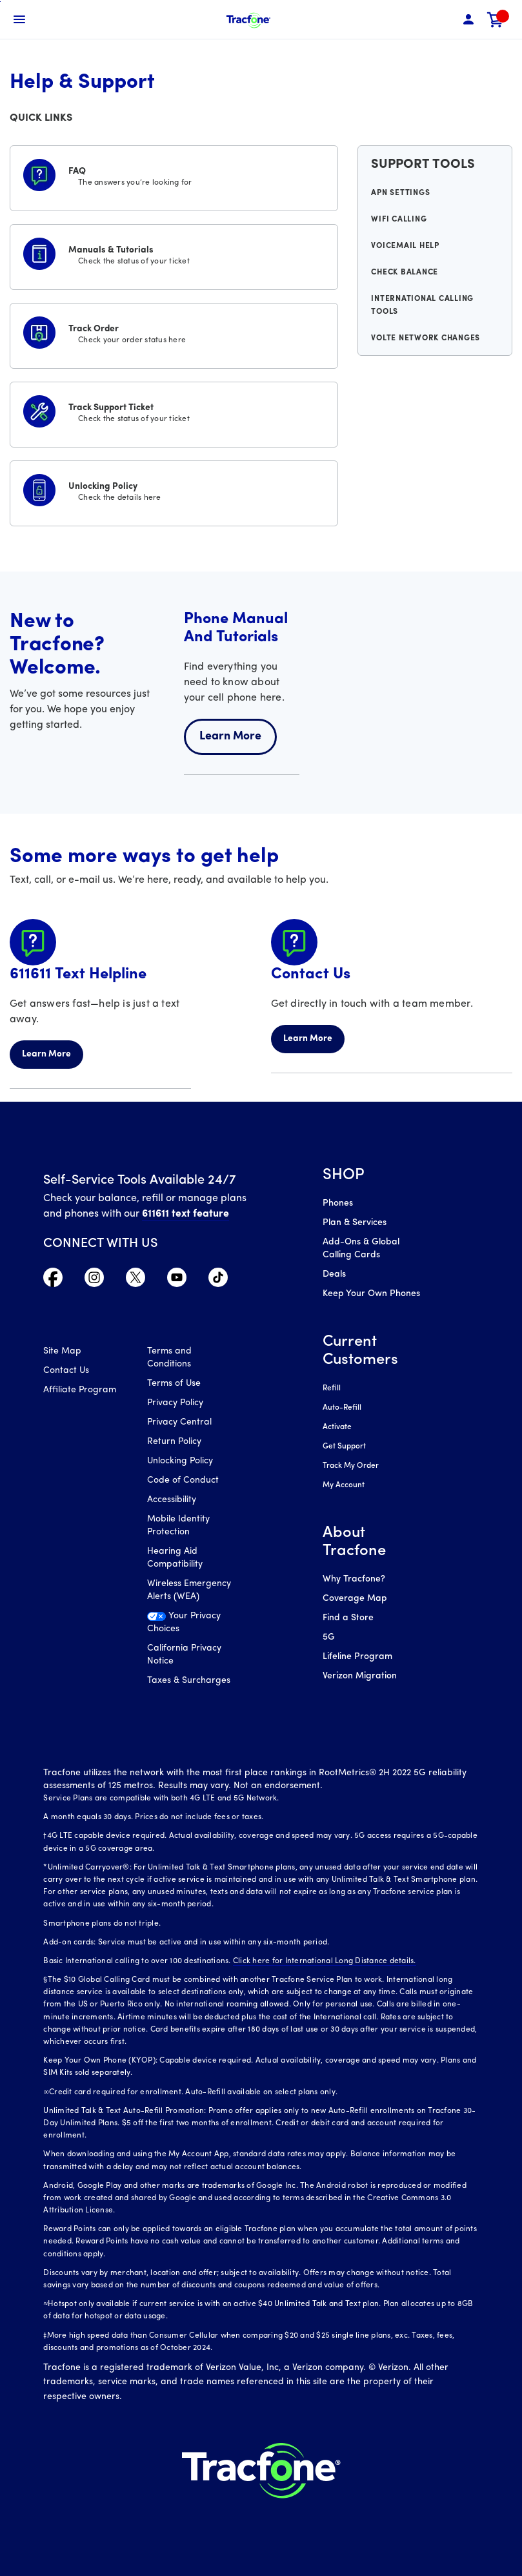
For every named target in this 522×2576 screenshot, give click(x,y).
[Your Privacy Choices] (189, 1626)
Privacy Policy (175, 1403)
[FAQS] (174, 175)
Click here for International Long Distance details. (324, 1961)
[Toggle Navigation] (19, 19)
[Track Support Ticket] (174, 412)
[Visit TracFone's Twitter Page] (135, 1280)
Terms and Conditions (169, 1357)
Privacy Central (179, 1422)
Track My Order (351, 1466)
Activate (337, 1427)
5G (329, 1637)
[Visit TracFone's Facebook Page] (53, 1280)
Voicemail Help (405, 246)
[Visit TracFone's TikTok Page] (218, 1280)
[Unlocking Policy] (174, 491)
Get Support (344, 1446)
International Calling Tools (422, 305)
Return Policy (174, 1442)
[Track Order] (174, 333)
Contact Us (66, 1371)
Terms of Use (174, 1383)
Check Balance (404, 272)
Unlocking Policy (180, 1461)
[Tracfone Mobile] (248, 19)
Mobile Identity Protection (178, 1525)
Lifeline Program (357, 1657)
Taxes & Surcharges (188, 1680)
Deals (334, 1274)
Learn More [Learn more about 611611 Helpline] (46, 1054)
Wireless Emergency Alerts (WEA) (189, 1590)
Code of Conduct (183, 1480)
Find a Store (348, 1618)
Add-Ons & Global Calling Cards (361, 1248)
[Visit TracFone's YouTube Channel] (176, 1280)
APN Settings (400, 193)
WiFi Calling (399, 219)
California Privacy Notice (184, 1654)
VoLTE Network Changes (425, 338)
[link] (495, 20)
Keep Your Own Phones (371, 1294)
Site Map (62, 1351)
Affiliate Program (79, 1390)
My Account (344, 1485)
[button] (468, 20)
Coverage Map (354, 1598)
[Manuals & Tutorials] (174, 254)
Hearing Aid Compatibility (175, 1558)
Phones (338, 1203)
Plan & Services (354, 1223)
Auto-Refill (342, 1408)
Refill (332, 1388)
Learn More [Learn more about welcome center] (230, 736)
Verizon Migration (360, 1676)
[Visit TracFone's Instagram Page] (94, 1280)
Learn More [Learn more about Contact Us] (307, 1039)
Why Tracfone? (354, 1579)
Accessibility (171, 1500)
